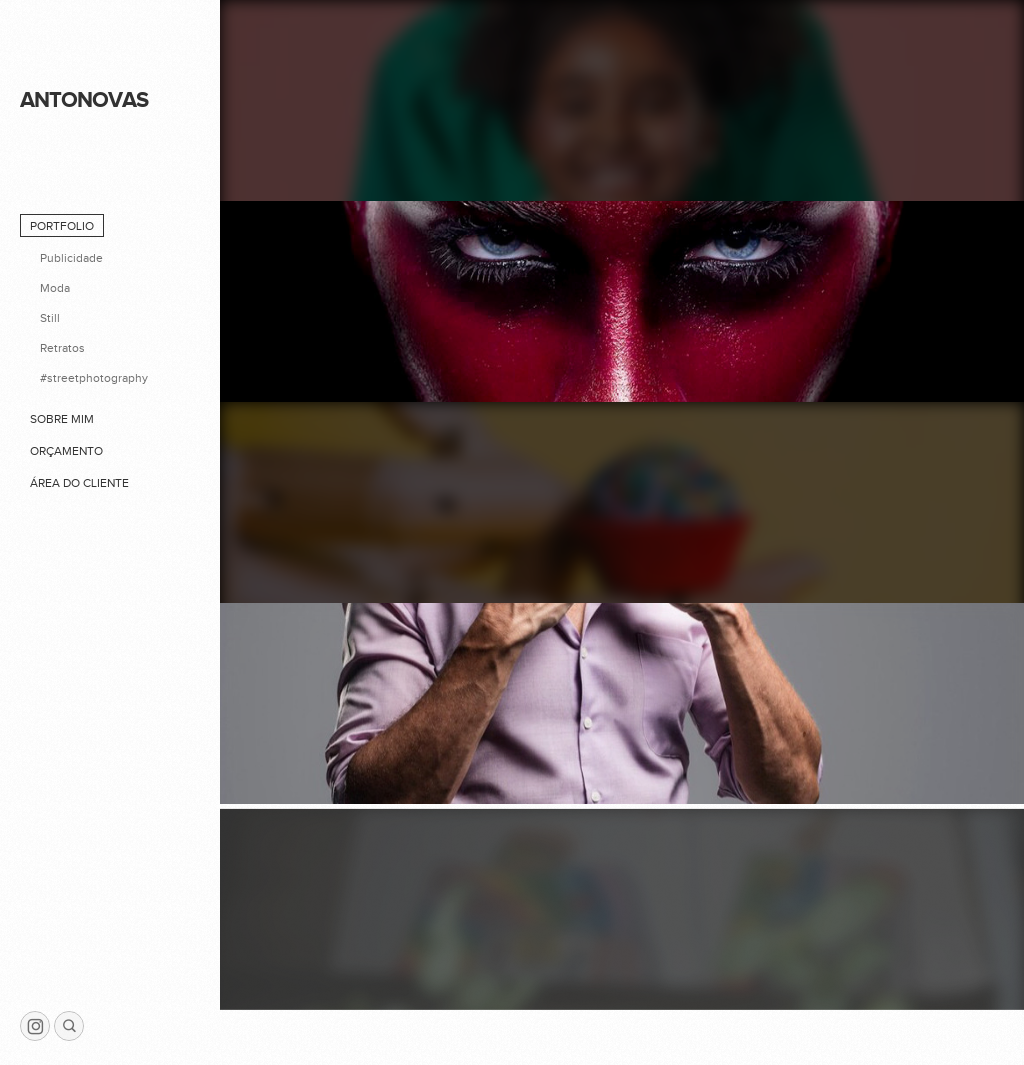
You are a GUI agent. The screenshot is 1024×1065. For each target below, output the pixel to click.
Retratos (62, 348)
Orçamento (66, 451)
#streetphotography (94, 378)
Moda (55, 288)
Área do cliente (79, 483)
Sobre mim (62, 419)
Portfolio (62, 226)
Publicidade (71, 258)
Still (50, 318)
